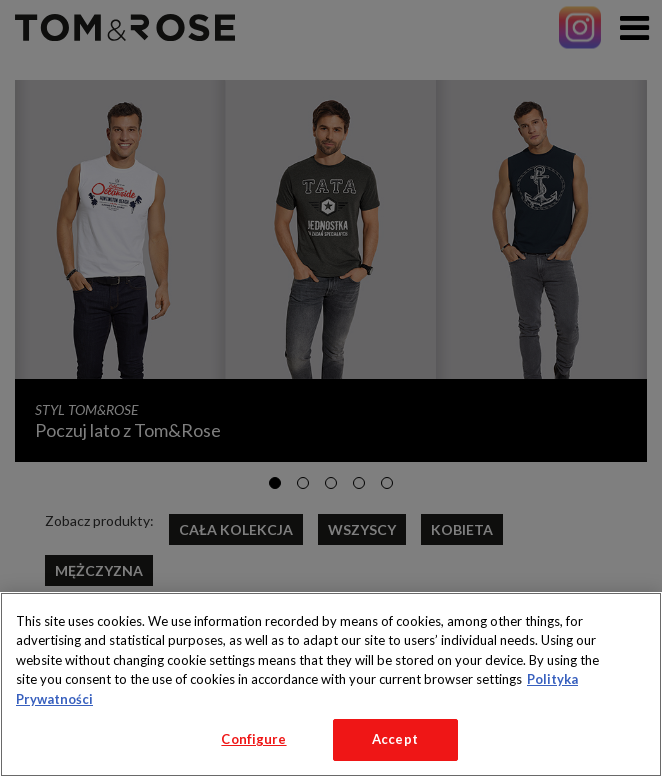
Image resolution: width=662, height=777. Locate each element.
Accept (395, 739)
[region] (331, 684)
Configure (253, 739)
